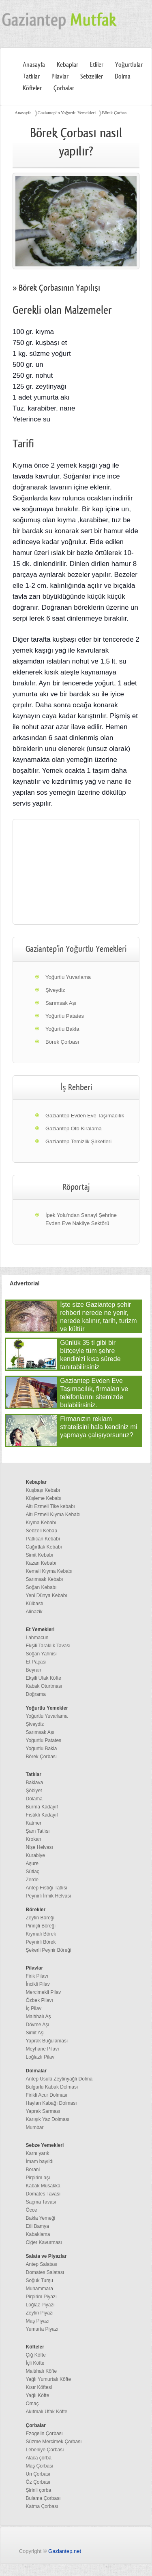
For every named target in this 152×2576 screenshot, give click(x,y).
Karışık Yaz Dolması (48, 2119)
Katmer (34, 1823)
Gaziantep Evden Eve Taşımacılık (84, 1116)
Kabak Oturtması (44, 1686)
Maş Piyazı (38, 2321)
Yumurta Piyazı (42, 2329)
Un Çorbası (38, 2474)
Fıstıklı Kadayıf (42, 1815)
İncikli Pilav (38, 1984)
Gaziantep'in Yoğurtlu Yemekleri (67, 112)
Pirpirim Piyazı (41, 2296)
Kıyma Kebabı (41, 1522)
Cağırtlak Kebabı (44, 1547)
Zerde (32, 1880)
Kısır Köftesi (39, 2387)
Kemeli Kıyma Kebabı (49, 1571)
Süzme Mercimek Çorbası (54, 2441)
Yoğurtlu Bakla (62, 1029)
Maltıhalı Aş (38, 2016)
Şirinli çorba (38, 2490)
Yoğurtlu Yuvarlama (68, 977)
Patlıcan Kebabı (43, 1539)
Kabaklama (38, 2234)
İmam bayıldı (40, 2161)
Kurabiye (35, 1855)
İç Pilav (34, 2008)
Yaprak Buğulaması (47, 2041)
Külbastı (34, 1603)
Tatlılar (31, 76)
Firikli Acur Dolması (47, 2095)
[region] (76, 871)
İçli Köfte (35, 2363)
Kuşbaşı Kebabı (43, 1490)
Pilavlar (60, 76)
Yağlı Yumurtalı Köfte (48, 2379)
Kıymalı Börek (41, 1934)
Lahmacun (37, 1637)
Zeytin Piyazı (40, 2313)
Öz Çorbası (38, 2482)
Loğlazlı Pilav (40, 2057)
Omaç (32, 2403)
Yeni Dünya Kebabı (46, 1595)
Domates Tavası (43, 2194)
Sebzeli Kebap (41, 1531)
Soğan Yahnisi (41, 1654)
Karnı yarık (37, 2153)
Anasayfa (34, 65)
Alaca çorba (38, 2458)
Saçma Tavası (41, 2202)
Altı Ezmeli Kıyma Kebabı (53, 1514)
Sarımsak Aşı (61, 1003)
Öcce (31, 2210)
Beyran (33, 1670)
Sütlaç (32, 1871)
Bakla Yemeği (41, 2218)
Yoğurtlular (129, 65)
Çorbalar (64, 88)
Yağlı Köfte (37, 2395)
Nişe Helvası (39, 1847)
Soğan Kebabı (41, 1587)
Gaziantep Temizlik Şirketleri (78, 1141)
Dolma (123, 76)
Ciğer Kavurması (44, 2242)
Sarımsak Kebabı (44, 1579)
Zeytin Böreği (40, 1918)
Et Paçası (36, 1662)
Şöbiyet (34, 1790)
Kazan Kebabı (41, 1563)
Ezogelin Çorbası (44, 2433)
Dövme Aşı (37, 2024)
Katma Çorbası (42, 2506)
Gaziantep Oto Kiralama (73, 1128)
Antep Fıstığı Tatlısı (47, 1888)
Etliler (96, 65)
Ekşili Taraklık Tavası (48, 1646)
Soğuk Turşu (39, 2280)
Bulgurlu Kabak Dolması (52, 2087)
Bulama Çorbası (43, 2498)
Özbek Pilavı (39, 2000)
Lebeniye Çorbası (45, 2450)
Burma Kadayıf (42, 1807)
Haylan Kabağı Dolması (51, 2103)
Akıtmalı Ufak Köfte (47, 2411)
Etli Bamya (37, 2226)
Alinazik (34, 1612)
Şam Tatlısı (38, 1831)
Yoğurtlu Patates (64, 1016)
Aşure (32, 1863)
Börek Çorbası (115, 112)
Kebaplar (67, 65)
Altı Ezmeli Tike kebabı (50, 1506)
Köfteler (32, 88)
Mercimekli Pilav (43, 1992)
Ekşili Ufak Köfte (43, 1678)
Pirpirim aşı (38, 2177)
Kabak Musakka (43, 2186)
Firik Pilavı (37, 1976)
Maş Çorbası (40, 2466)
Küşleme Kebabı (44, 1498)
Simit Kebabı (40, 1555)
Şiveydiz (55, 990)
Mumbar (35, 2127)
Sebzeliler (91, 76)
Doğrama (36, 1694)
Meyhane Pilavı (42, 2049)
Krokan (33, 1839)
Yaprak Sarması (43, 2111)
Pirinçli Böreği (41, 1926)
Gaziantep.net (64, 2551)
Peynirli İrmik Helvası (48, 1896)
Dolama (34, 1799)
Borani (33, 2169)
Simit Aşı (35, 2033)
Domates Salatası (45, 2272)
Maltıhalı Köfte (41, 2371)
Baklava (34, 1782)
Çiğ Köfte (36, 2355)
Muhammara (39, 2288)
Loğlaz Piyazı (40, 2305)
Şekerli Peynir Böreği (48, 1950)
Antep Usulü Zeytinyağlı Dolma (59, 2079)
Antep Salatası (42, 2264)
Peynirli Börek (41, 1942)
